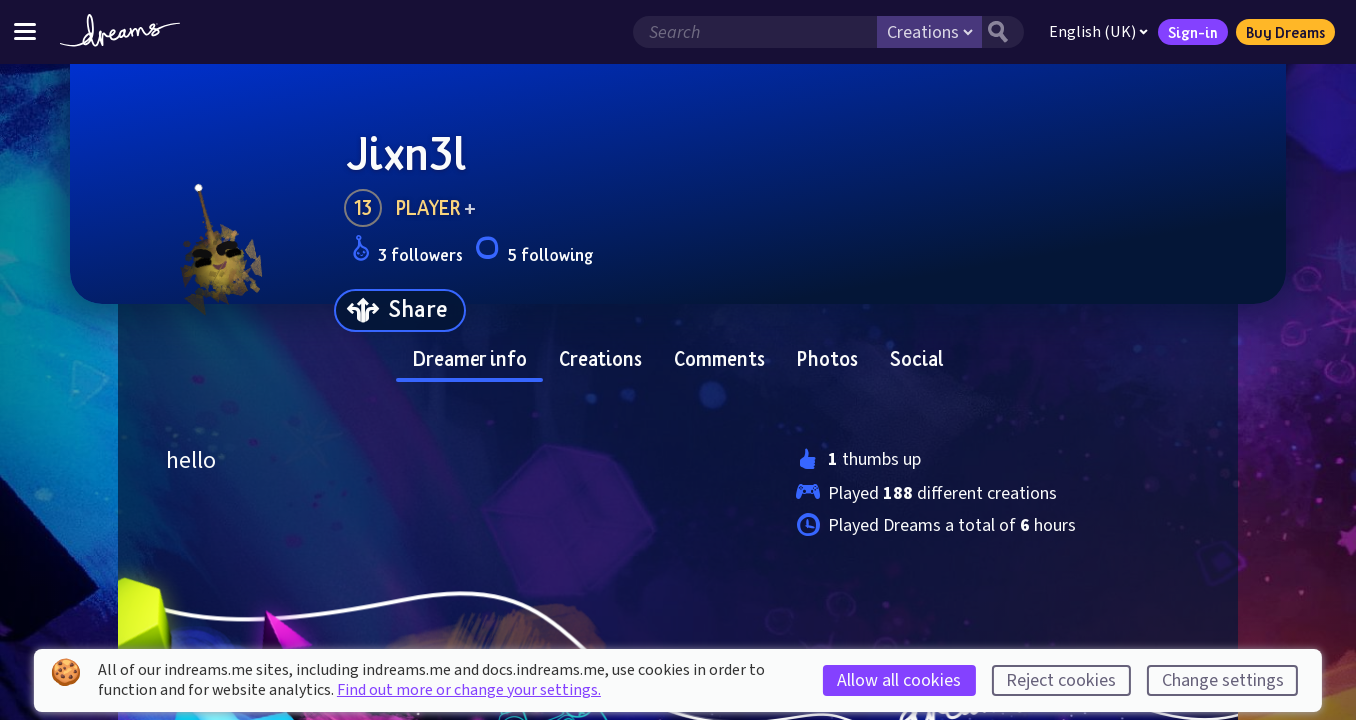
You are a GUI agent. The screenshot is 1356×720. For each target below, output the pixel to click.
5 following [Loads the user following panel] (534, 251)
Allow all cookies (899, 680)
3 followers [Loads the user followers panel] (407, 251)
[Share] (400, 310)
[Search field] (755, 32)
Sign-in (1193, 32)
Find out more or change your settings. (469, 690)
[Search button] (1003, 32)
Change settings (1223, 680)
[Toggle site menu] (25, 31)
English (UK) (1098, 32)
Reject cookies (1061, 680)
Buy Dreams (1285, 32)
